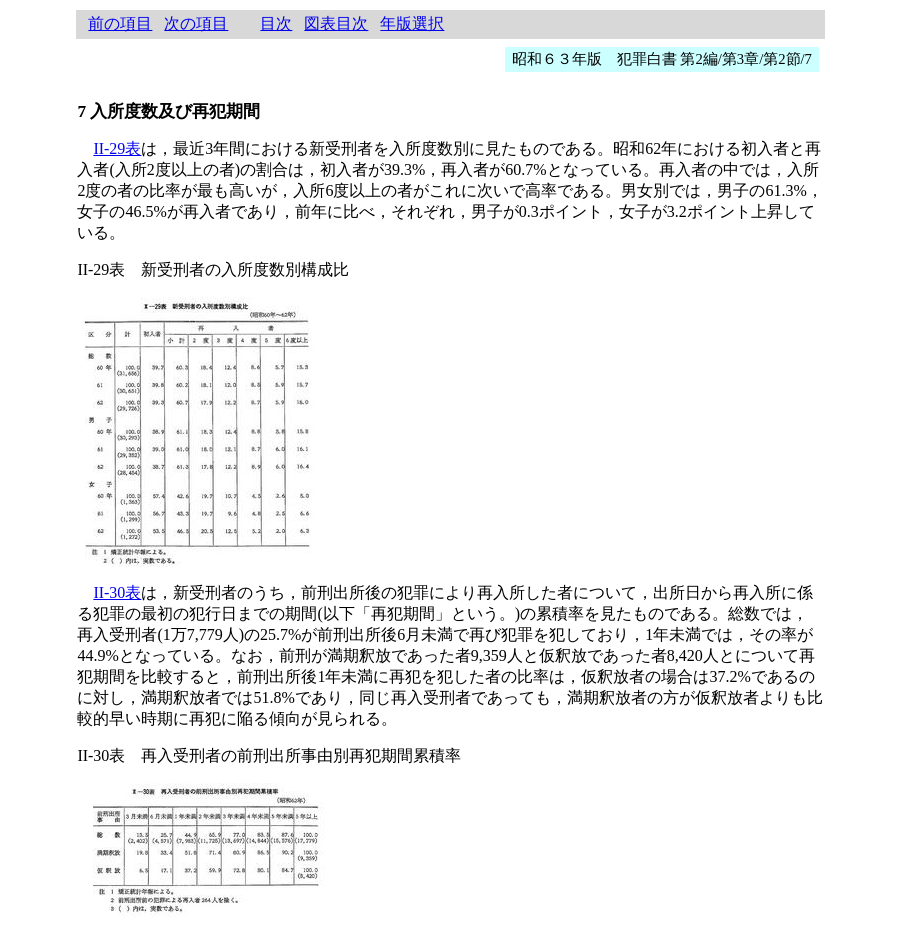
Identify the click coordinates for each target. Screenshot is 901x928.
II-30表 (117, 592)
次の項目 (196, 23)
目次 (276, 23)
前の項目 (120, 23)
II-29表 (117, 148)
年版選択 (412, 23)
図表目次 (336, 23)
